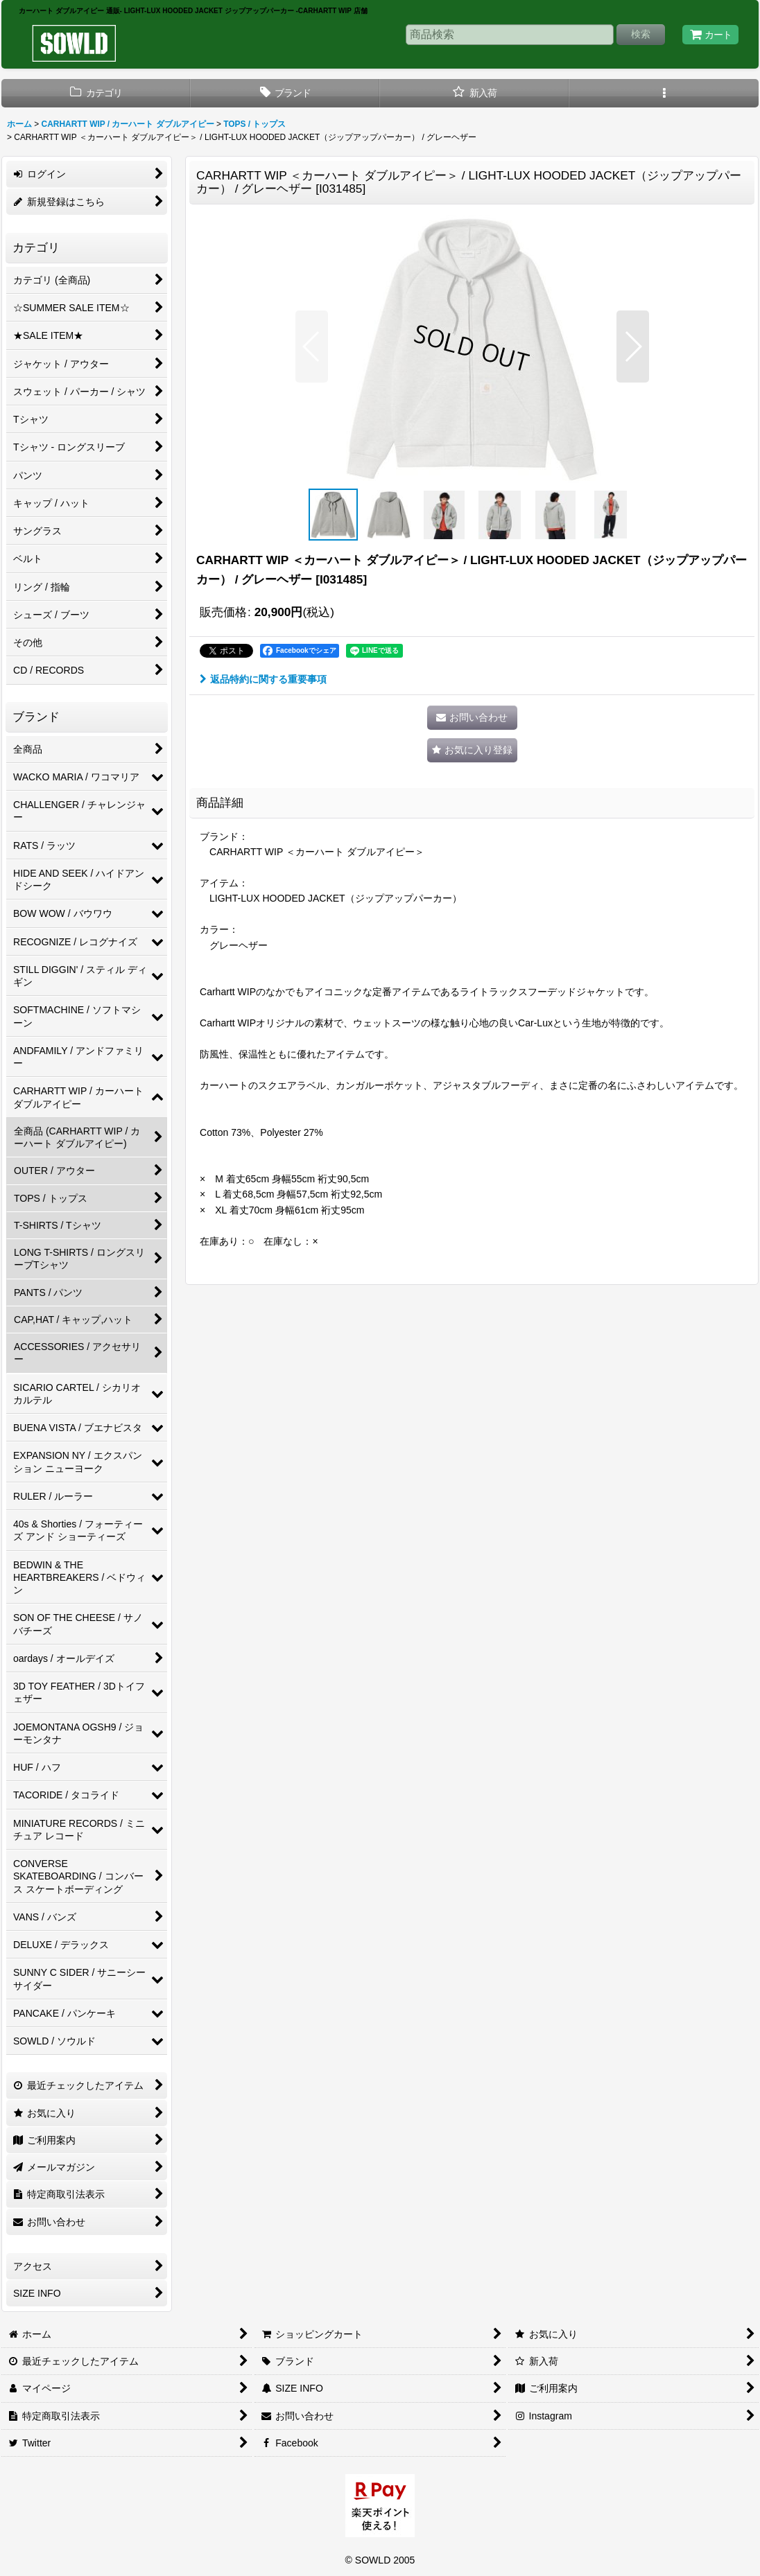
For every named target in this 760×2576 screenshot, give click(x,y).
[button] (664, 93)
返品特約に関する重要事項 (263, 679)
